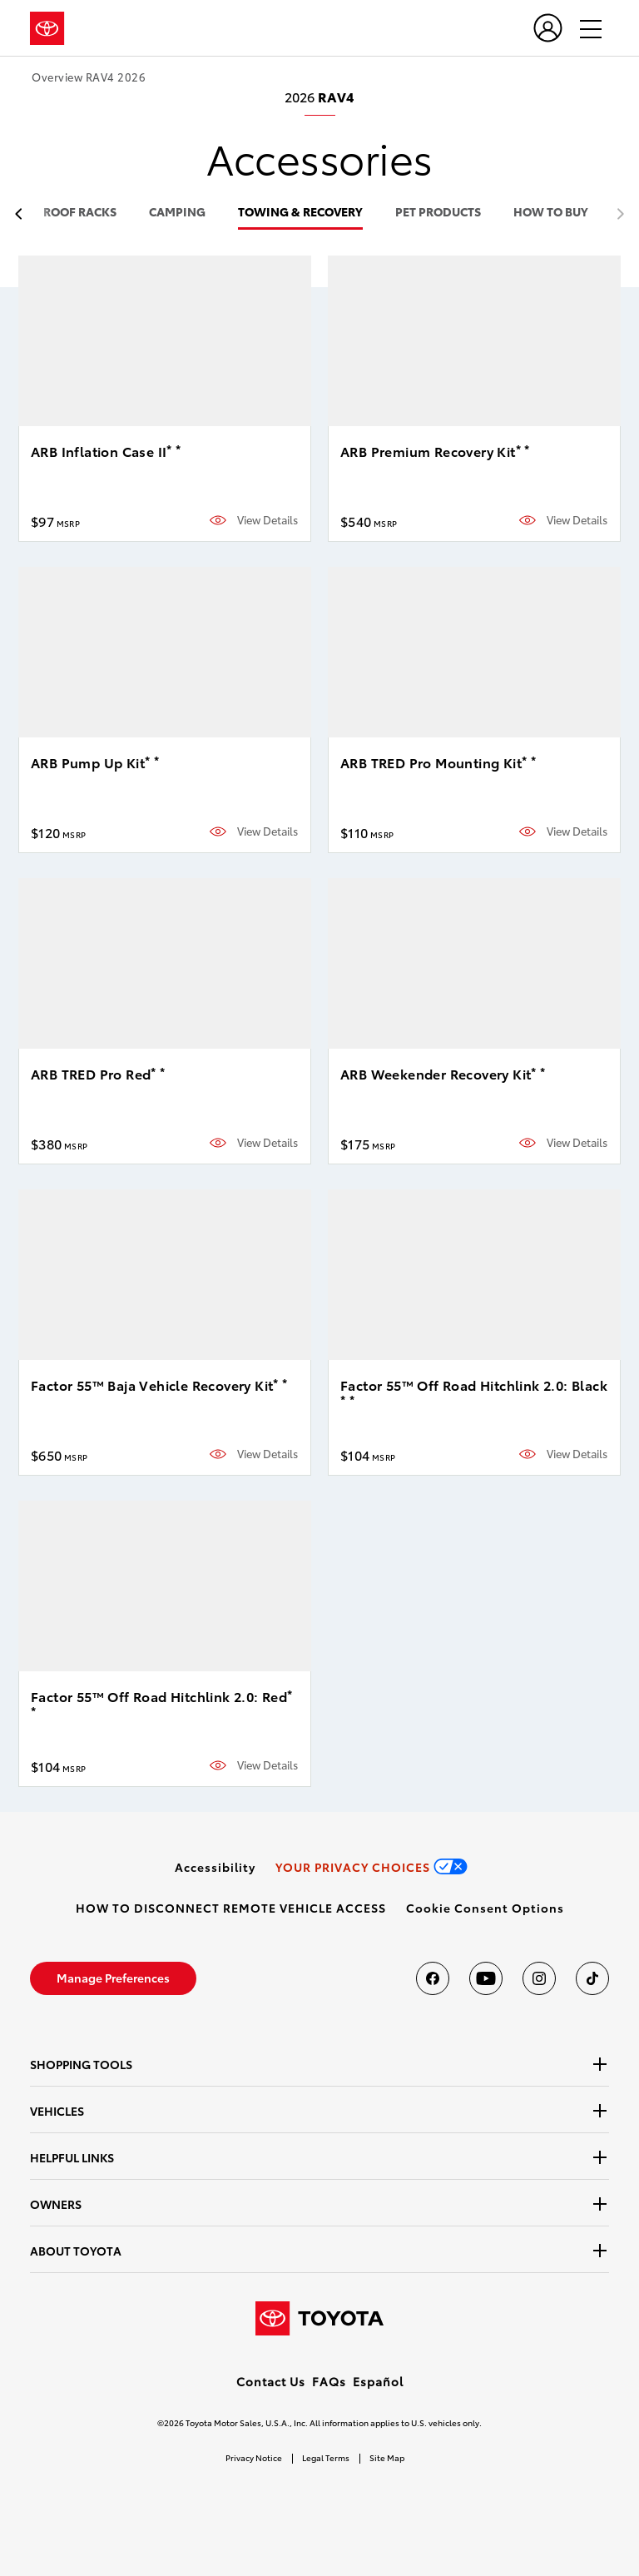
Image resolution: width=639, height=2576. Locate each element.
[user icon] (548, 28)
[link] (215, 1867)
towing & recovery (300, 213)
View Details (267, 520)
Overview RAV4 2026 (89, 77)
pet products (438, 213)
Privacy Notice (253, 2457)
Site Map (386, 2457)
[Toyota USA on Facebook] (432, 1978)
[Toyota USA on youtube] (486, 1978)
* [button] (168, 448)
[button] (485, 1907)
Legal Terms (325, 2457)
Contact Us (270, 2381)
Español (378, 2381)
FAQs (329, 2381)
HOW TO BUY (550, 213)
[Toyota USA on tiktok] (592, 1978)
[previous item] (22, 214)
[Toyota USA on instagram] (539, 1978)
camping (177, 213)
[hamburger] (583, 28)
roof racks (79, 213)
